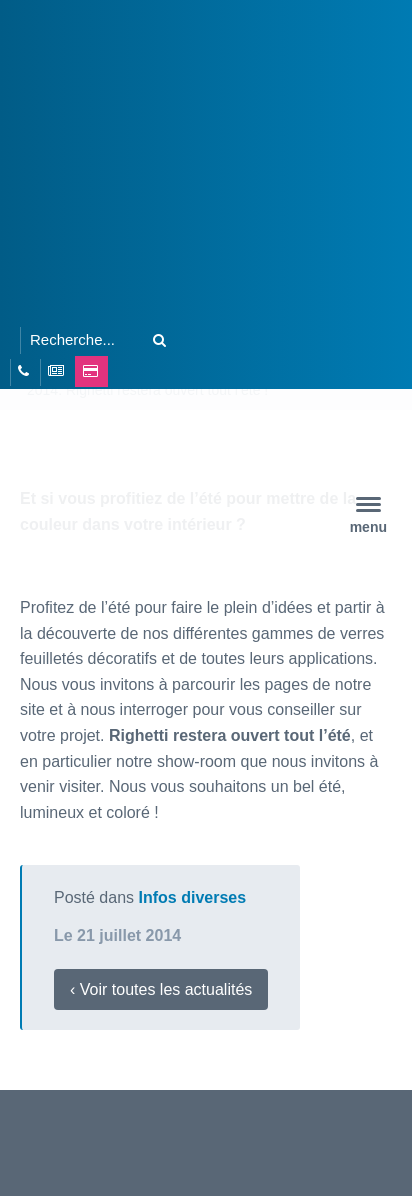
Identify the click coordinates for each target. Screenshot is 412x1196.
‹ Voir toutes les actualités (161, 989)
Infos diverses (193, 897)
